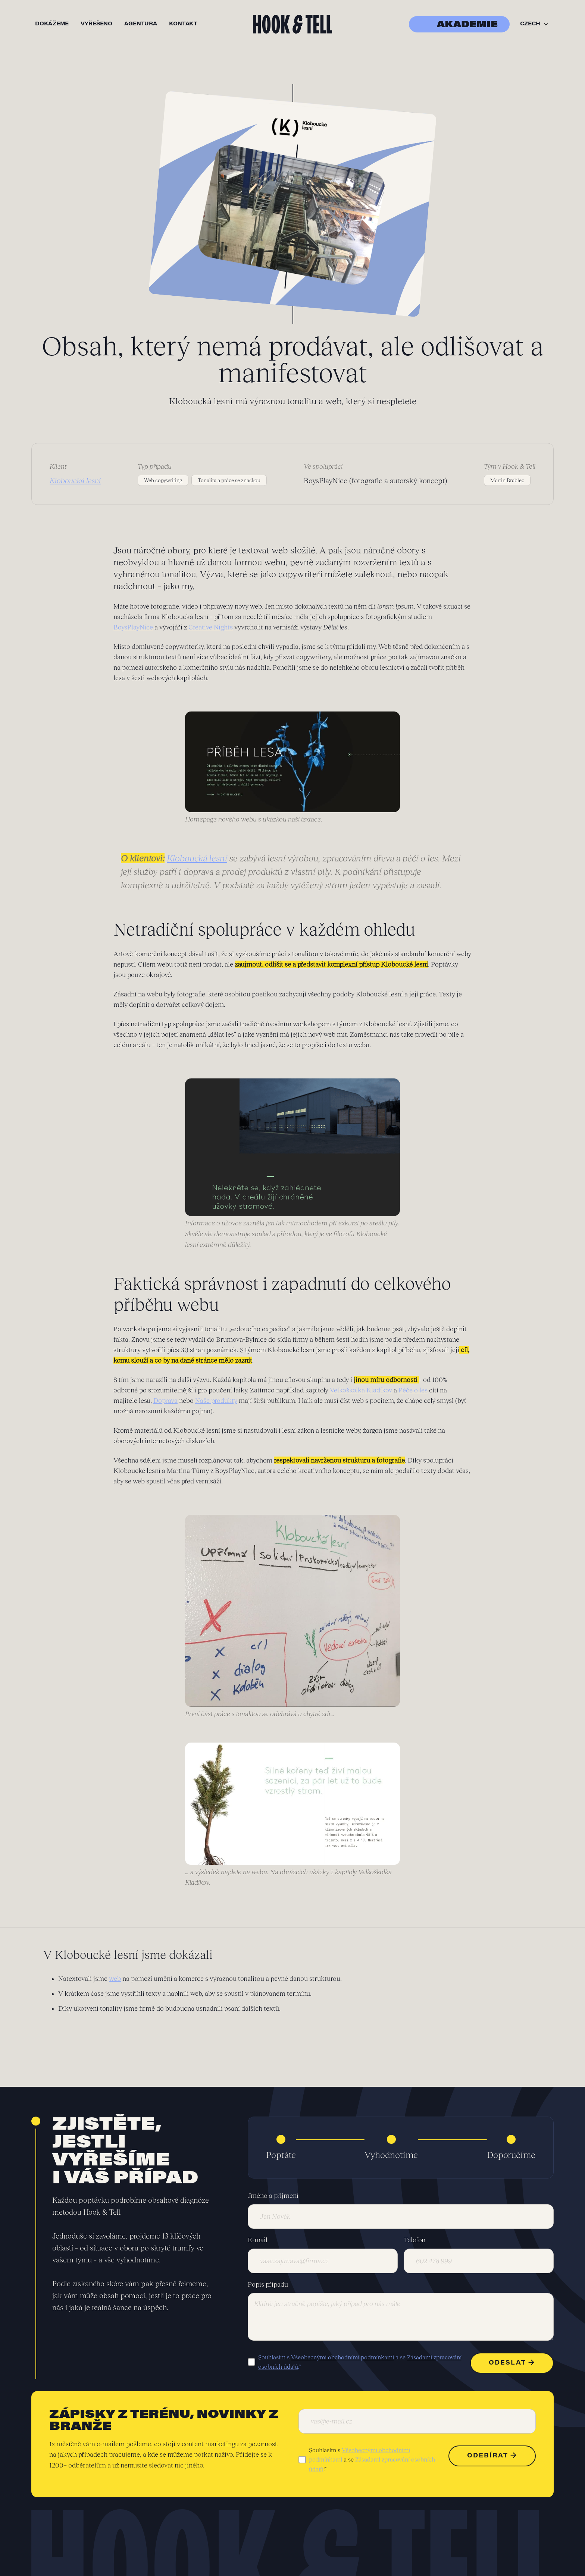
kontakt (183, 24)
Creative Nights (210, 627)
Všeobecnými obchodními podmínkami (342, 2357)
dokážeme (52, 24)
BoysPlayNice (133, 627)
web (115, 1978)
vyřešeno (96, 24)
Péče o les (413, 1390)
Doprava (165, 1400)
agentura (140, 24)
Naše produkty (216, 1400)
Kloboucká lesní (197, 858)
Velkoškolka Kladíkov (361, 1390)
